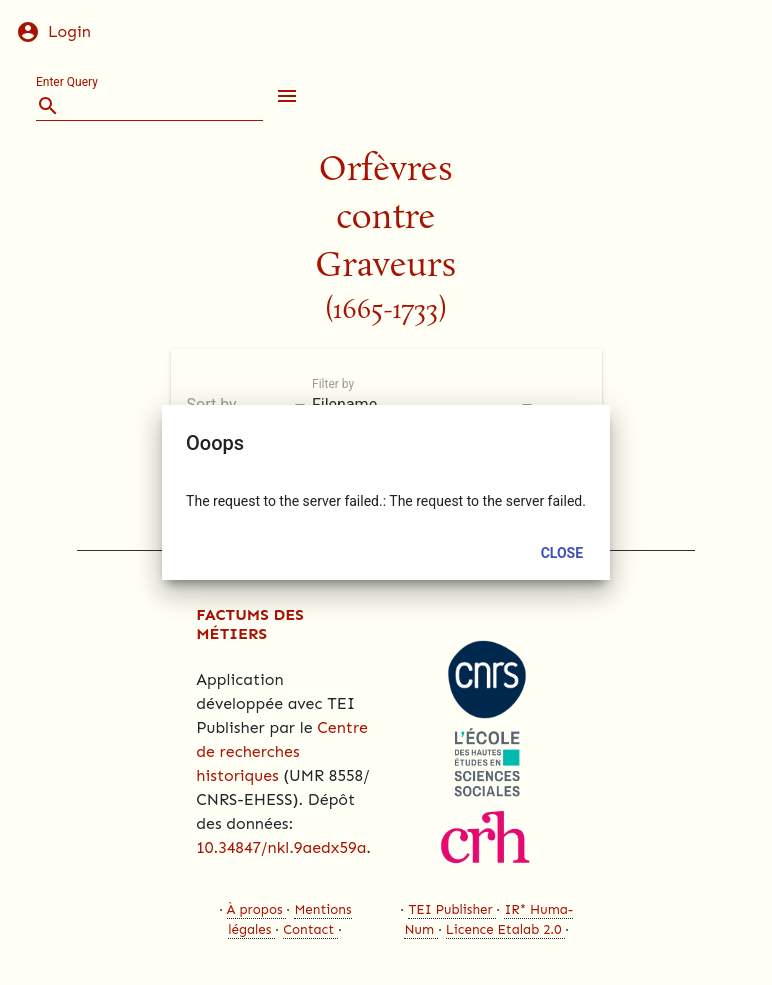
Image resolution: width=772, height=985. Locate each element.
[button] (283, 96)
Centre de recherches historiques (282, 751)
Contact (308, 929)
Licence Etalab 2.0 (504, 929)
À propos (255, 909)
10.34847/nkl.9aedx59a (281, 847)
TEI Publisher (450, 909)
